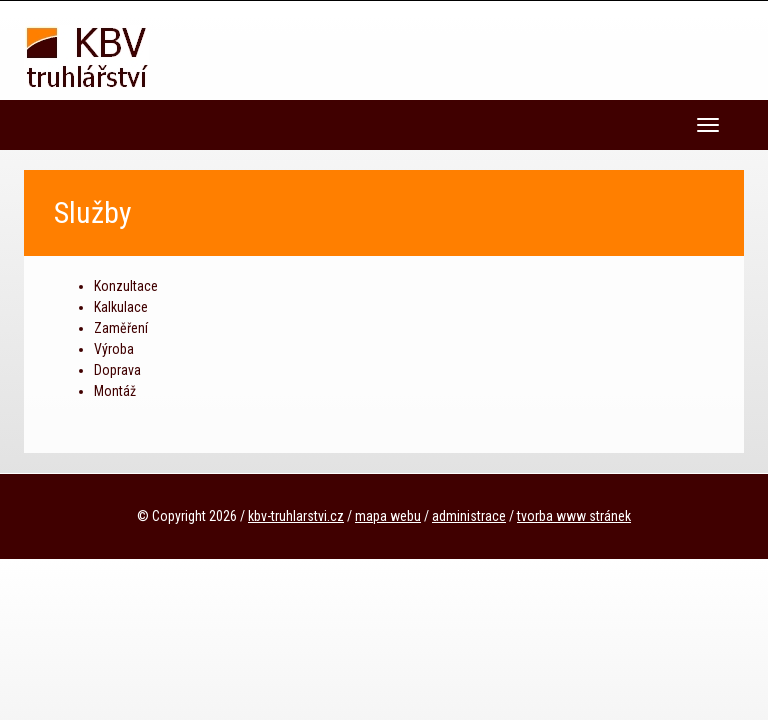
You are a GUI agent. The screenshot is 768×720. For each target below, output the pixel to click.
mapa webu (388, 516)
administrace (469, 516)
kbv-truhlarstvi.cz (296, 516)
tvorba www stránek (574, 516)
